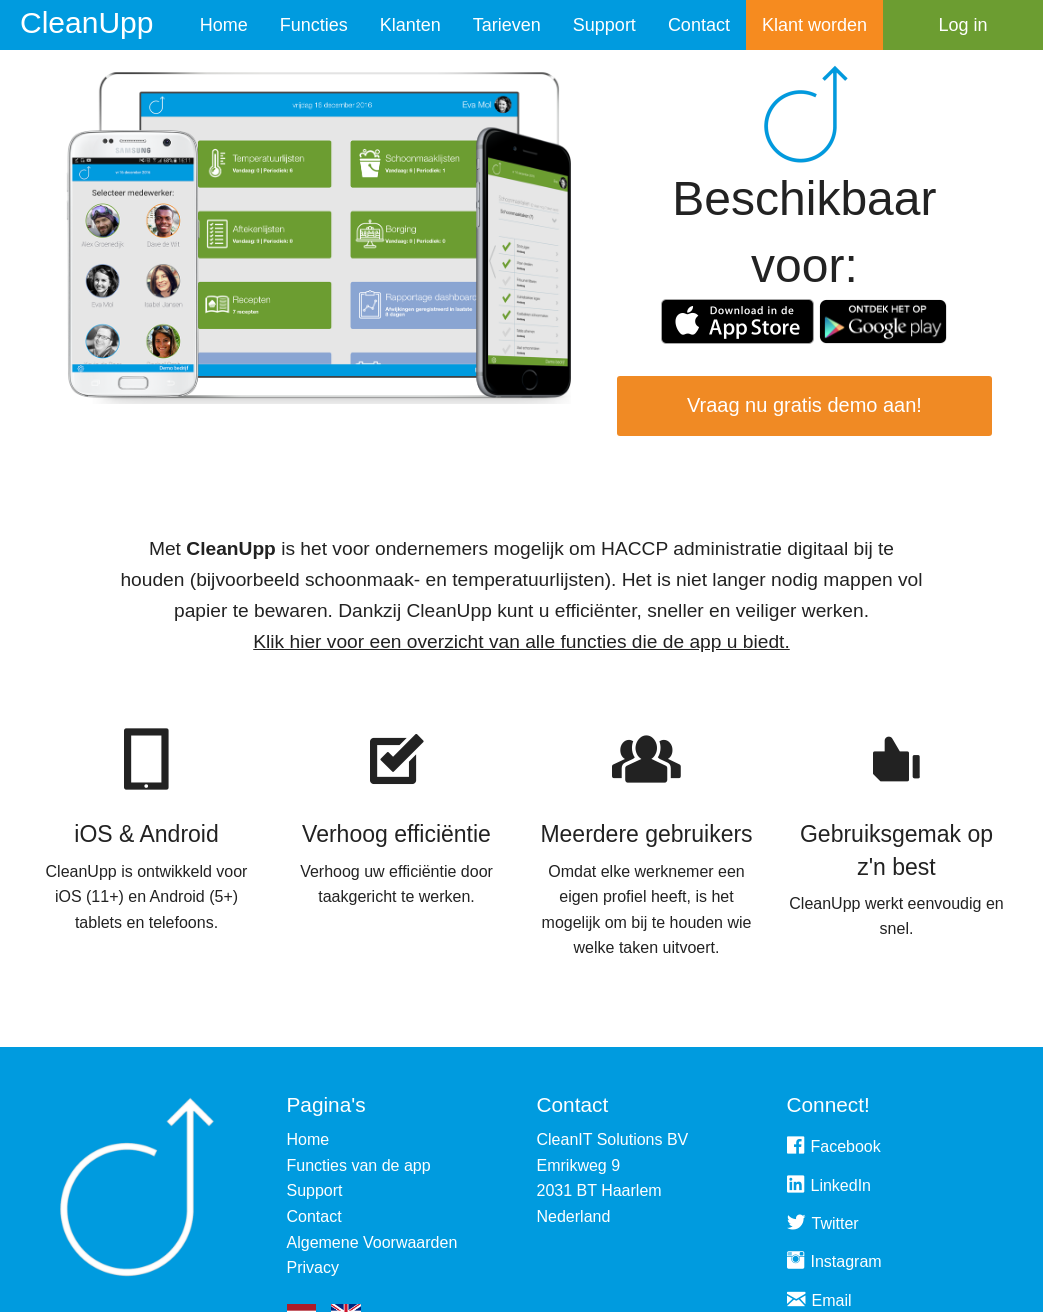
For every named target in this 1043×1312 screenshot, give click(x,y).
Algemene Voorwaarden (372, 1242)
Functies (314, 25)
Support (604, 25)
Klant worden (814, 25)
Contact (699, 25)
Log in (962, 25)
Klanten (410, 25)
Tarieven (507, 25)
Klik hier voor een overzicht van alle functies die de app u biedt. (521, 641)
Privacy (313, 1267)
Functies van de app (359, 1165)
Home (224, 25)
